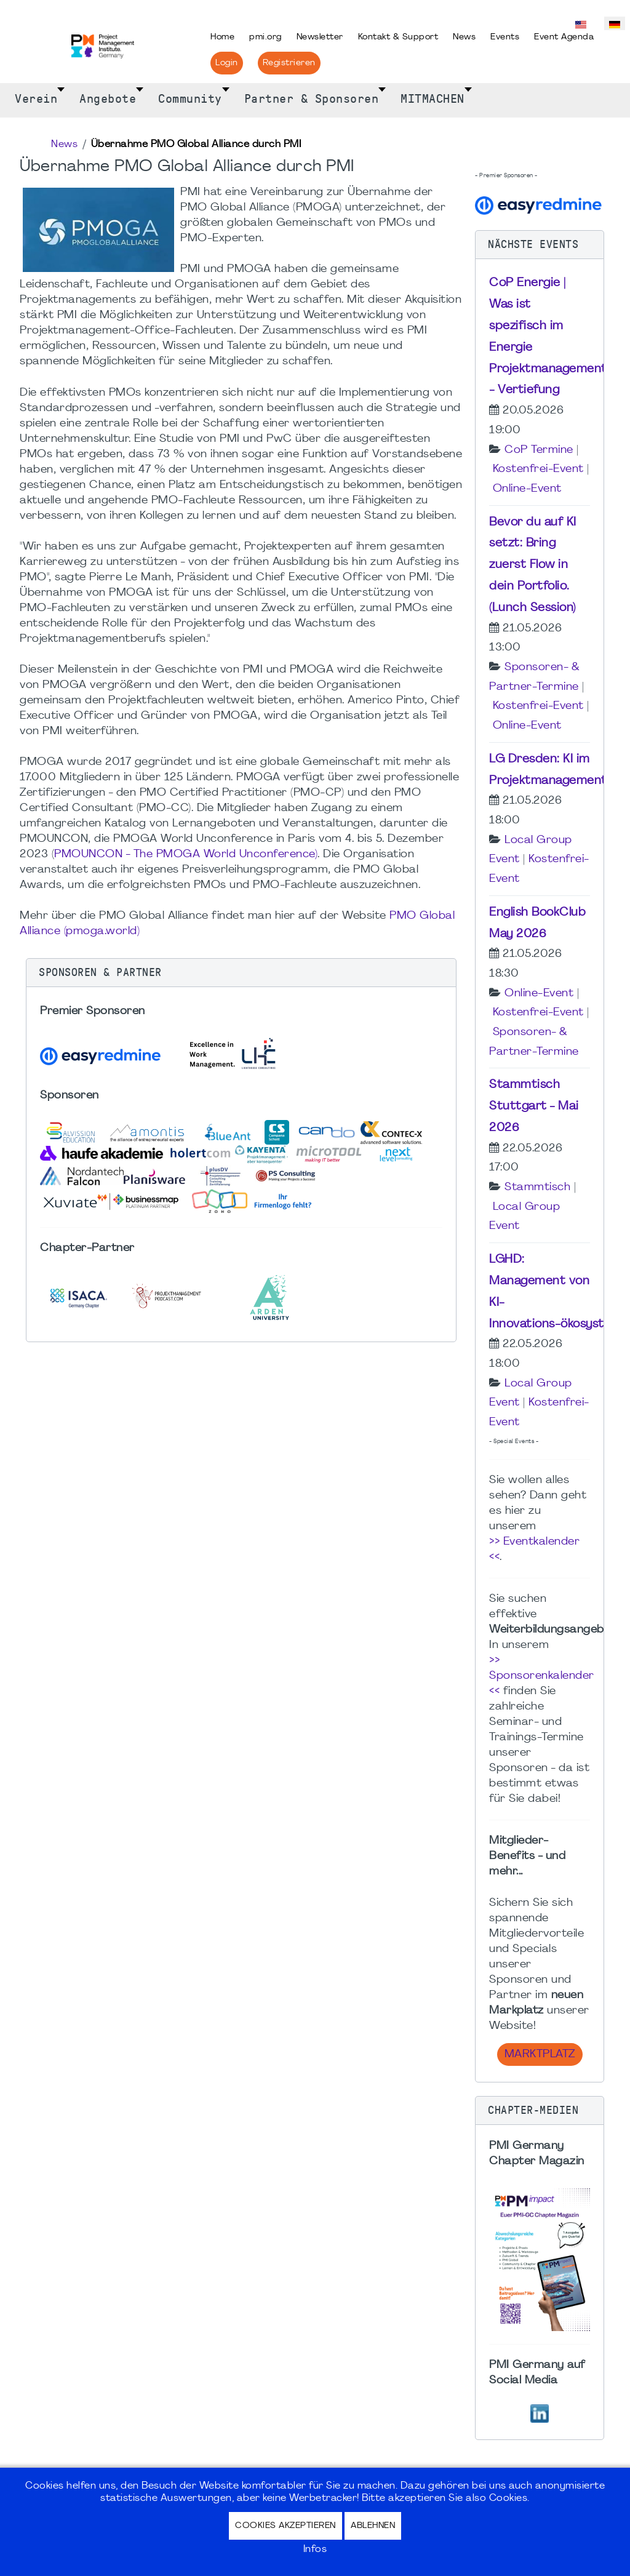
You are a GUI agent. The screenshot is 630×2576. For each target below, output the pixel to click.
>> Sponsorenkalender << (541, 1676)
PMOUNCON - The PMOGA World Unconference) (185, 854)
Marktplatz (539, 2054)
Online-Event (527, 489)
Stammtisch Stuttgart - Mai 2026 (534, 1106)
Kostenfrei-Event (538, 469)
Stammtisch (537, 1187)
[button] (241, 973)
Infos (315, 2549)
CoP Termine (538, 450)
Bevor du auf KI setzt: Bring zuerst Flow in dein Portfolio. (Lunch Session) (532, 565)
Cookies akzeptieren (285, 2525)
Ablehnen (373, 2525)
